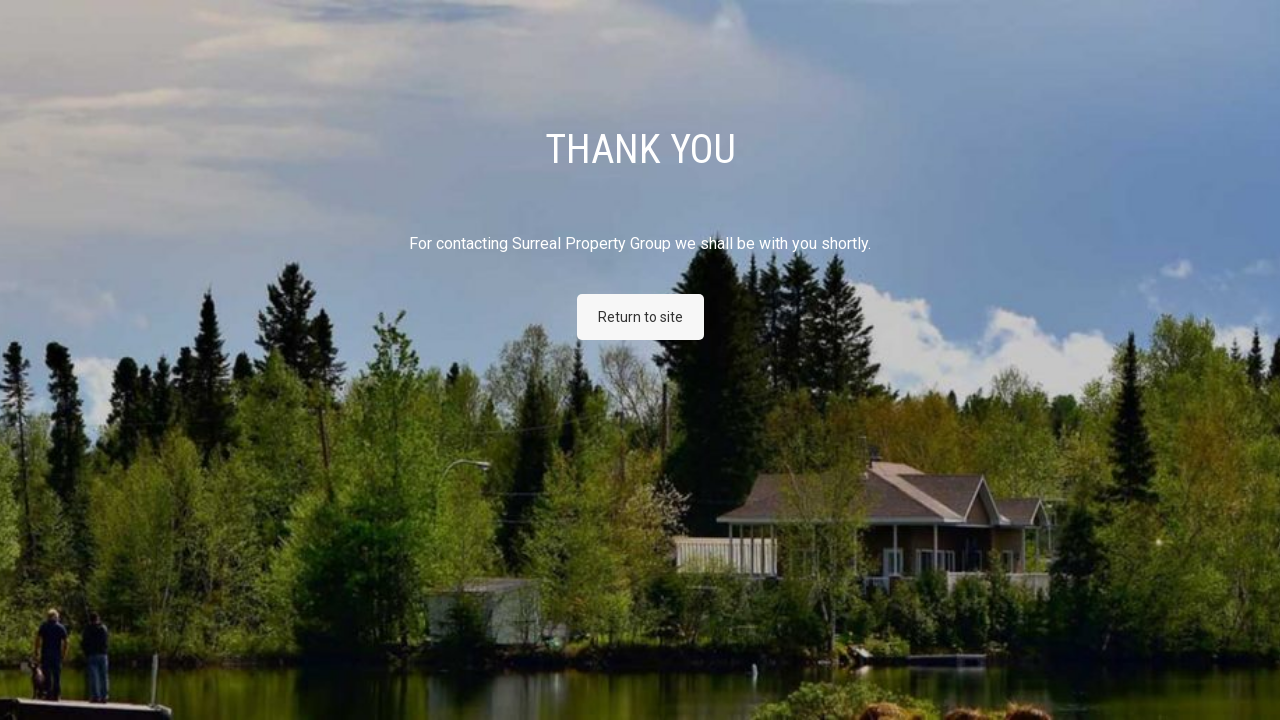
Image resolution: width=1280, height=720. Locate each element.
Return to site (640, 317)
